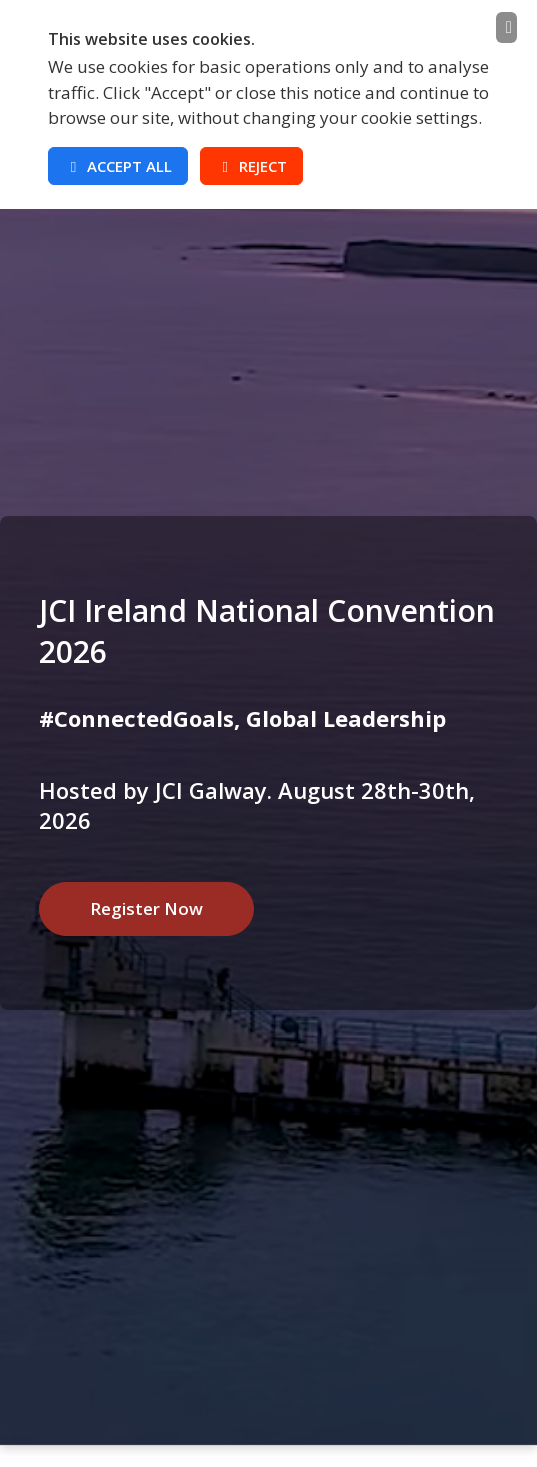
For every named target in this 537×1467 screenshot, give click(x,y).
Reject (251, 166)
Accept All (118, 166)
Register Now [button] (146, 908)
